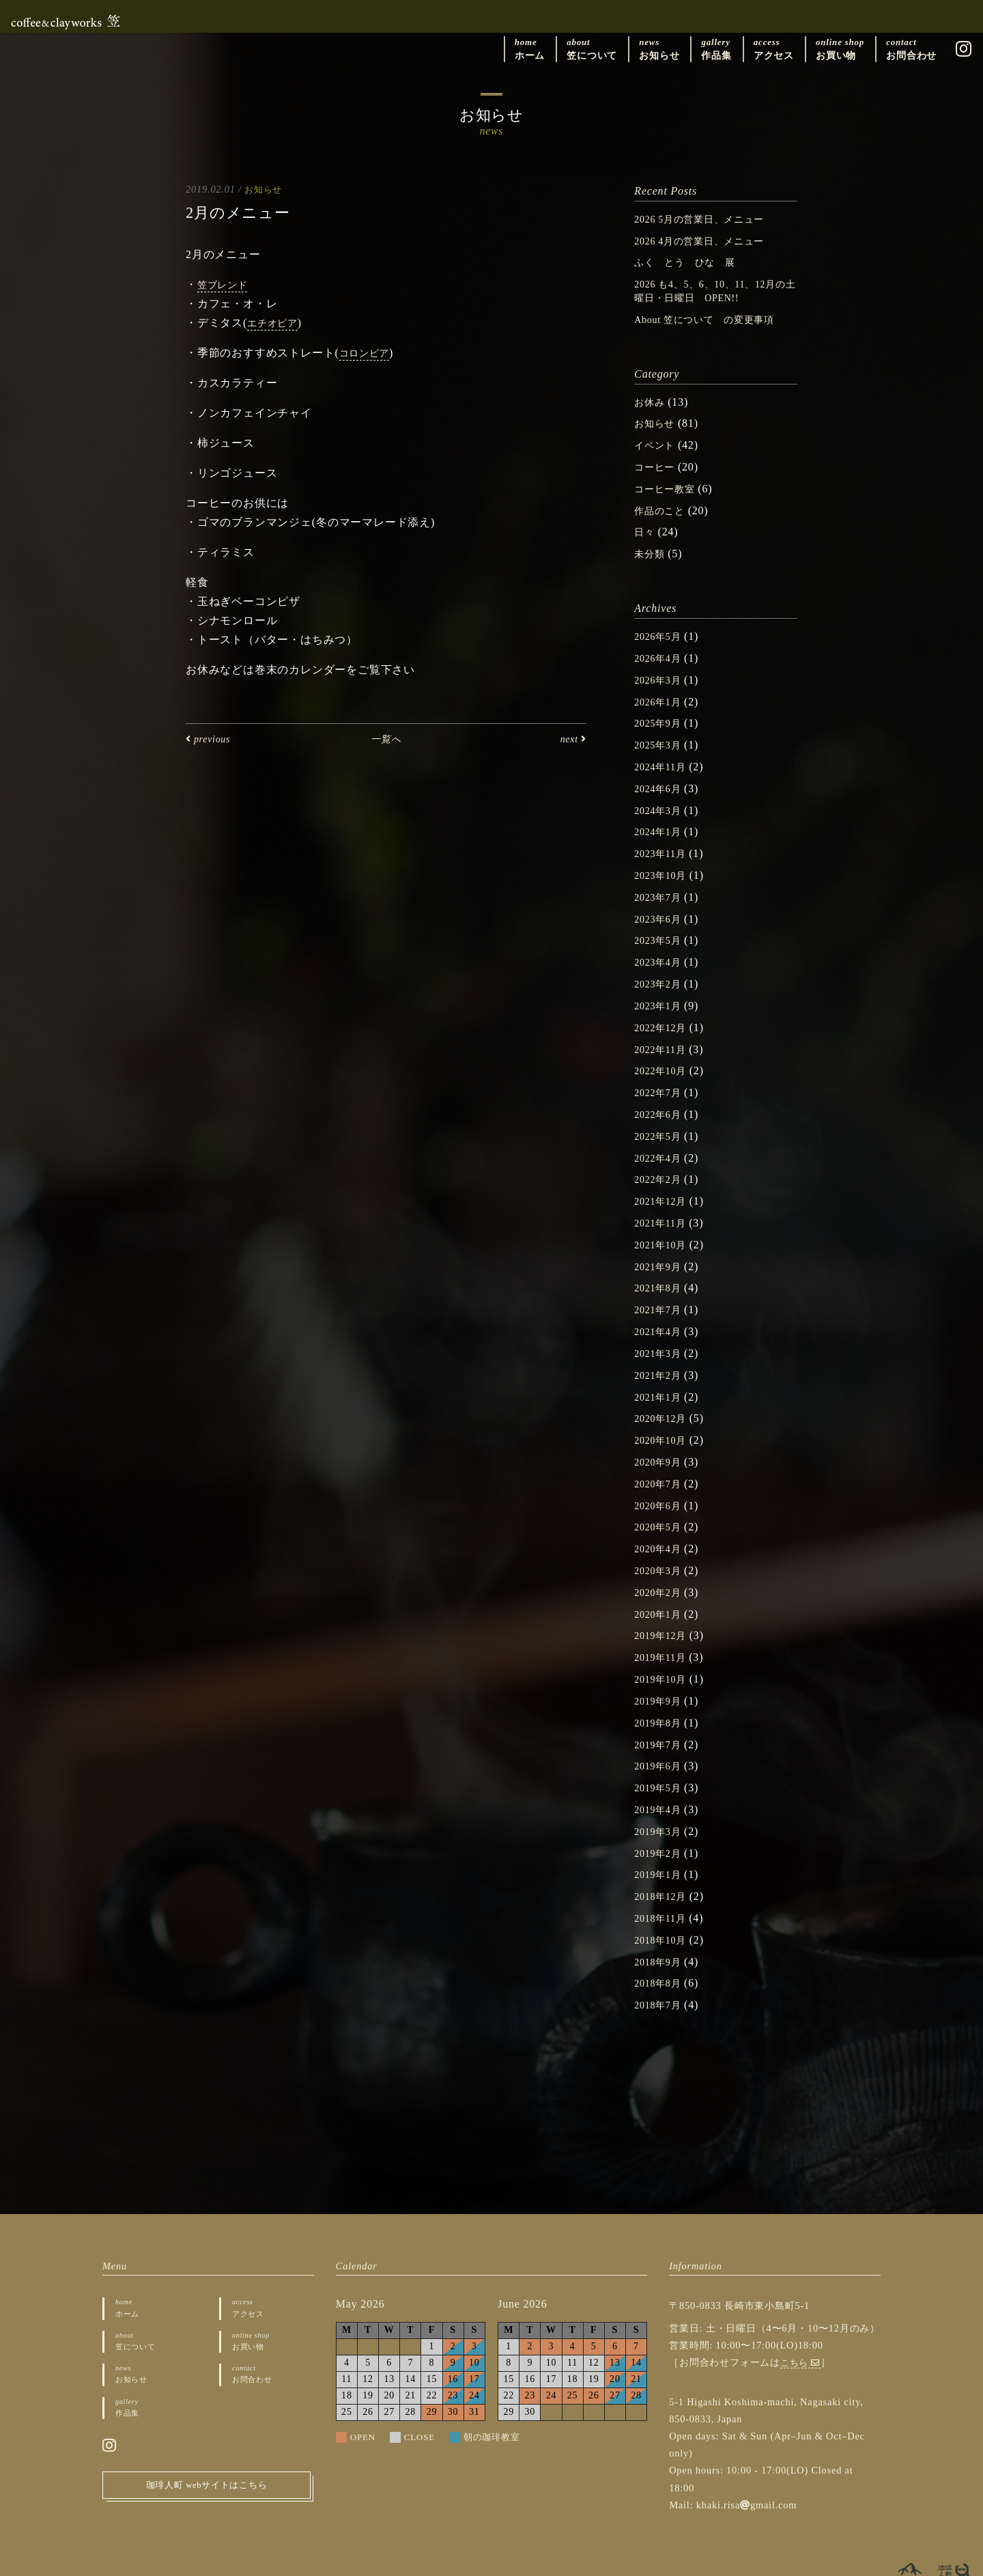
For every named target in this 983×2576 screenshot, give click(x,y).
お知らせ (264, 189)
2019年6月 (660, 1738)
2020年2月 (660, 1567)
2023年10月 (663, 864)
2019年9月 (660, 1674)
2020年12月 (663, 1397)
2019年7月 (660, 1716)
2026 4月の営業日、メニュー (708, 240)
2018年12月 (663, 1865)
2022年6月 (660, 1098)
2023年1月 (660, 992)
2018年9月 (660, 1929)
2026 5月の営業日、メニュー (708, 219)
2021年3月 (660, 1333)
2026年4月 (660, 652)
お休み (651, 399)
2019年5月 (660, 1759)
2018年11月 (663, 1886)
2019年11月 (663, 1631)
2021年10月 (663, 1227)
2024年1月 (660, 822)
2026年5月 (660, 630)
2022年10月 (663, 1056)
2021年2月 (660, 1354)
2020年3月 (660, 1546)
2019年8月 (660, 1695)
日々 (645, 527)
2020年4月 (660, 1524)
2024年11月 (663, 758)
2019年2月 (660, 1823)
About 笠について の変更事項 (714, 317)
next (571, 738)
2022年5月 (660, 1120)
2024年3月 (660, 801)
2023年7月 (660, 886)
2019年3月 (660, 1802)
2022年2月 (660, 1162)
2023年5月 (660, 928)
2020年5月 (660, 1503)
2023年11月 (663, 843)
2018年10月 (663, 1908)
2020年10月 (663, 1418)
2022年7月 (660, 1077)
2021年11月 (663, 1205)
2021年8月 (660, 1269)
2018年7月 (660, 1972)
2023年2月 (660, 971)
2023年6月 (660, 907)
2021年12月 (663, 1184)
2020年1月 (660, 1589)
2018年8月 (660, 1951)
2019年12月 (663, 1610)
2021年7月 (660, 1290)
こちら (802, 2328)
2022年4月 (660, 1141)
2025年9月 (660, 715)
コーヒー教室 (668, 484)
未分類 (651, 548)
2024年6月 (660, 779)
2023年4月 (660, 949)
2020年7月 (660, 1461)
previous (211, 738)
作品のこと (663, 506)
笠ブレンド (226, 285)
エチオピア (275, 323)
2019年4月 (660, 1780)
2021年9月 (660, 1248)
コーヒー (657, 462)
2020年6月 (660, 1482)
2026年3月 (660, 673)
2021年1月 (660, 1376)
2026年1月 (660, 694)
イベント (657, 441)
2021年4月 (660, 1311)
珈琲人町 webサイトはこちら (207, 2458)
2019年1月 (660, 1844)
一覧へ (386, 738)
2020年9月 (660, 1439)
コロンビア (368, 353)
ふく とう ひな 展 (691, 261)
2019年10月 (663, 1652)
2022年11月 (663, 1035)
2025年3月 (660, 736)
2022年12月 (663, 1014)
